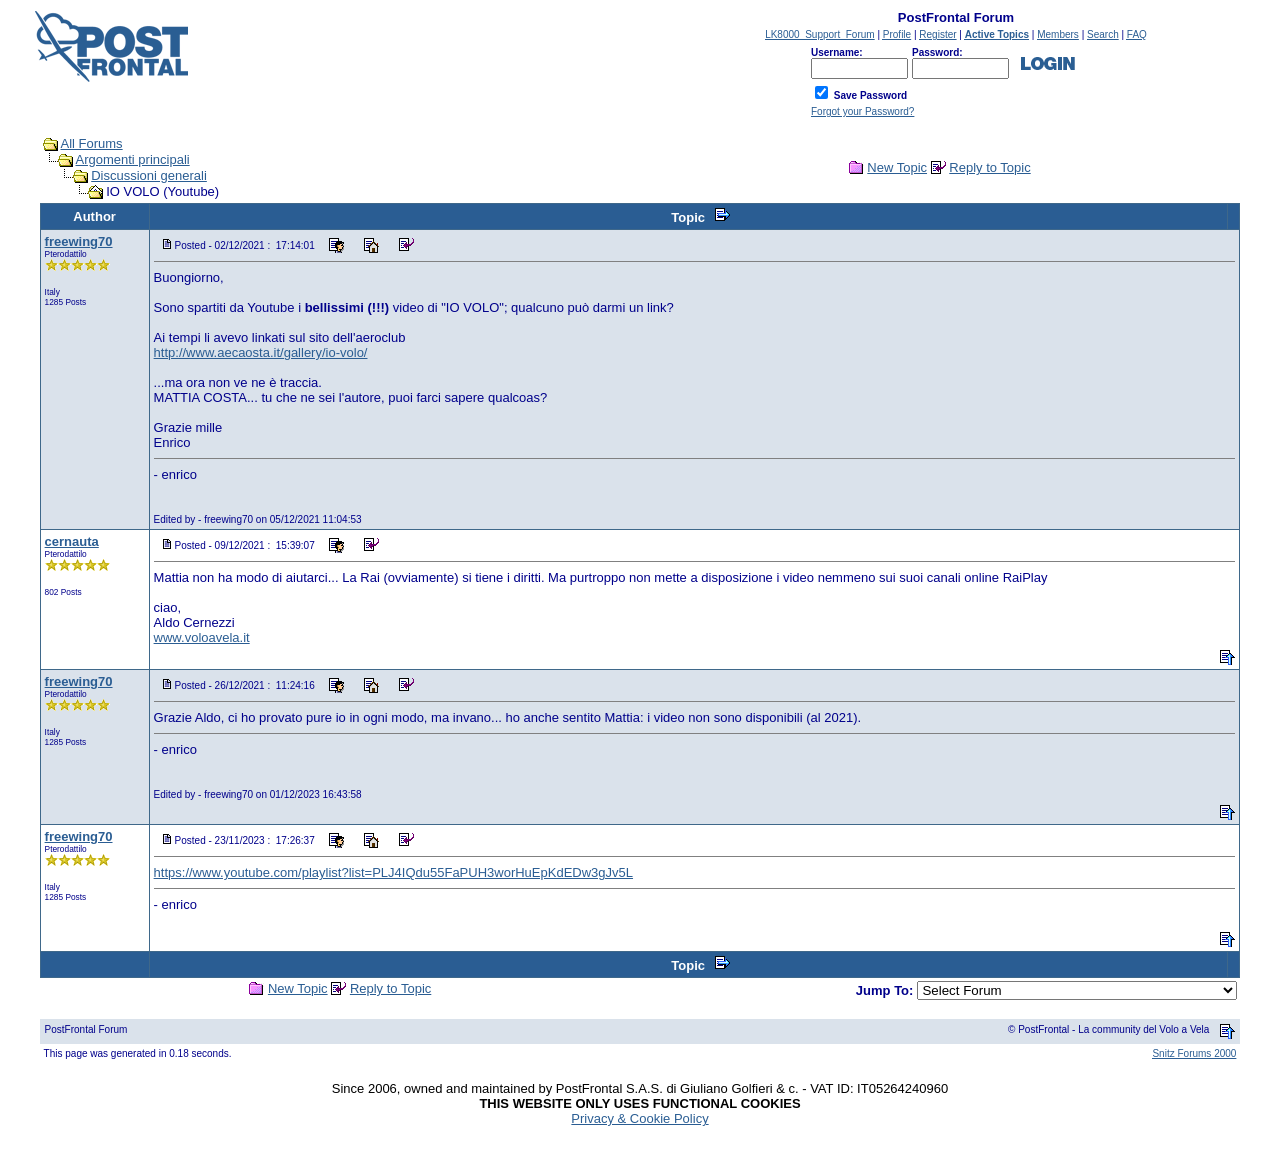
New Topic (897, 167)
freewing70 (79, 241)
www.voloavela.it (202, 637)
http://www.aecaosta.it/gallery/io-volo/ (261, 352)
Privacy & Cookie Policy (639, 1118)
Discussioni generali (149, 175)
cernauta (72, 541)
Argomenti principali (133, 159)
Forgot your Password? (862, 111)
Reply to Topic (989, 167)
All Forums (92, 143)
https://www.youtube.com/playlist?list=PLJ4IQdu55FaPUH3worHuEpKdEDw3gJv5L (393, 872)
